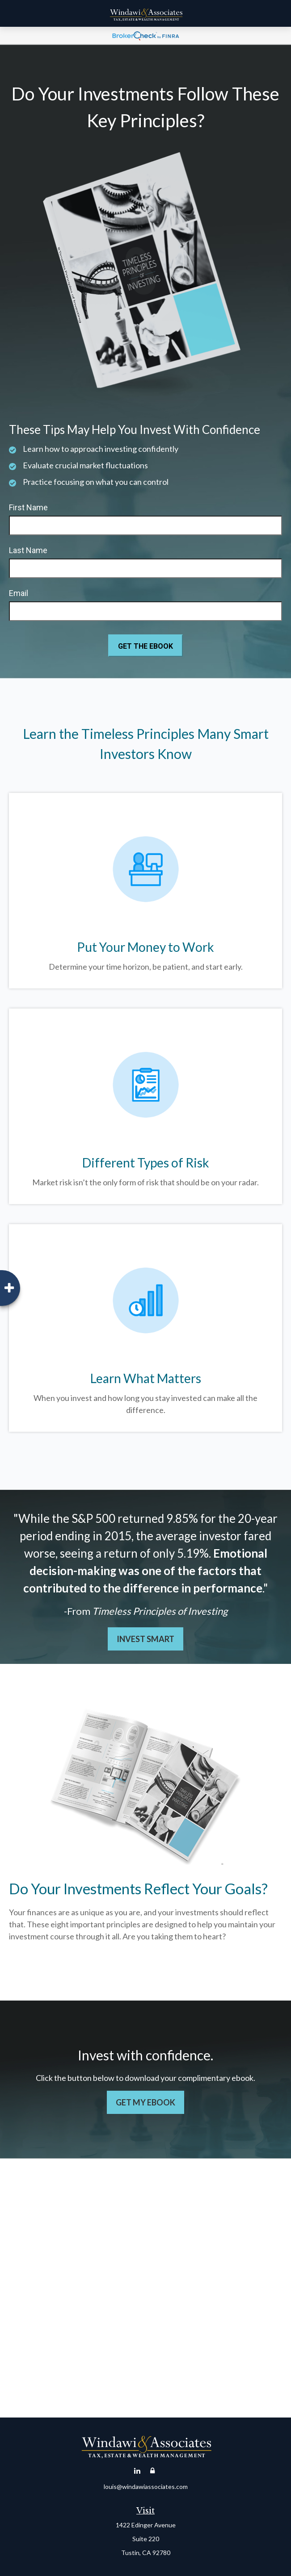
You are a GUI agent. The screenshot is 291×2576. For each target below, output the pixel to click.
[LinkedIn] (137, 2471)
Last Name (28, 550)
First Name (28, 507)
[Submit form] (145, 645)
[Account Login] (152, 2471)
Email (18, 593)
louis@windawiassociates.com (146, 2486)
